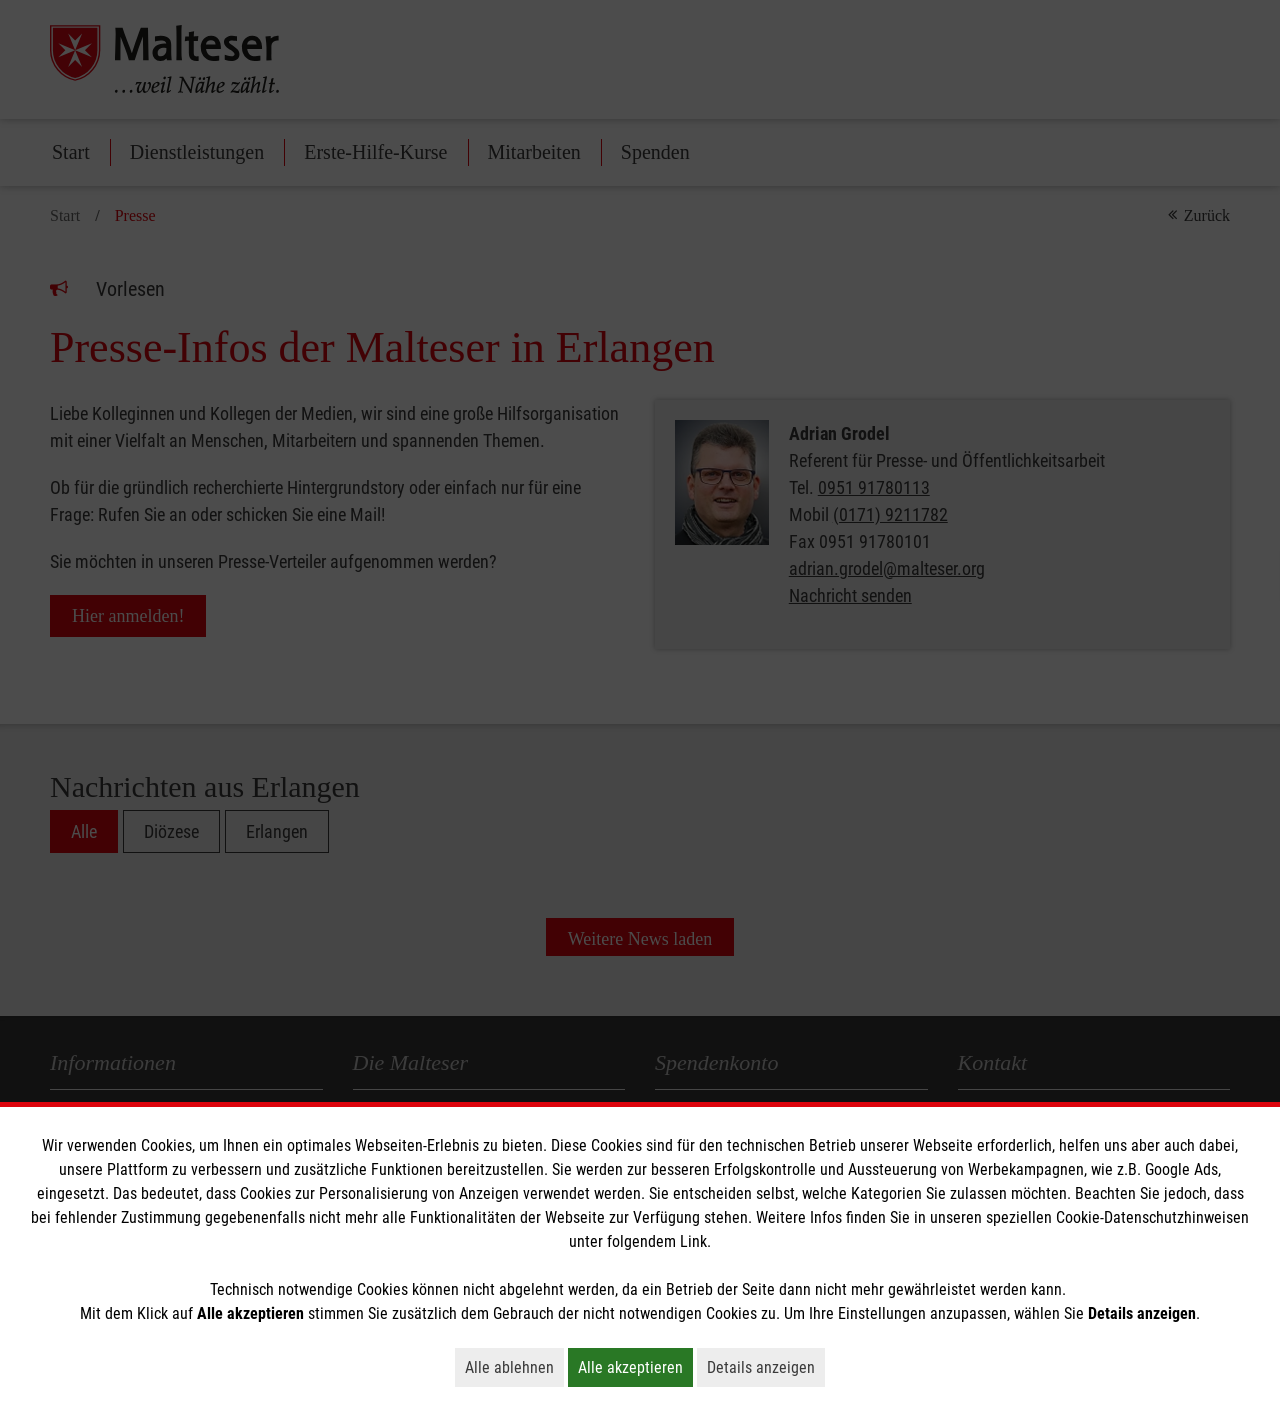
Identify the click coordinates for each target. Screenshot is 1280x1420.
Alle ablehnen (514, 1367)
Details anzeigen (766, 1367)
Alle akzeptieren (635, 1367)
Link (693, 1241)
